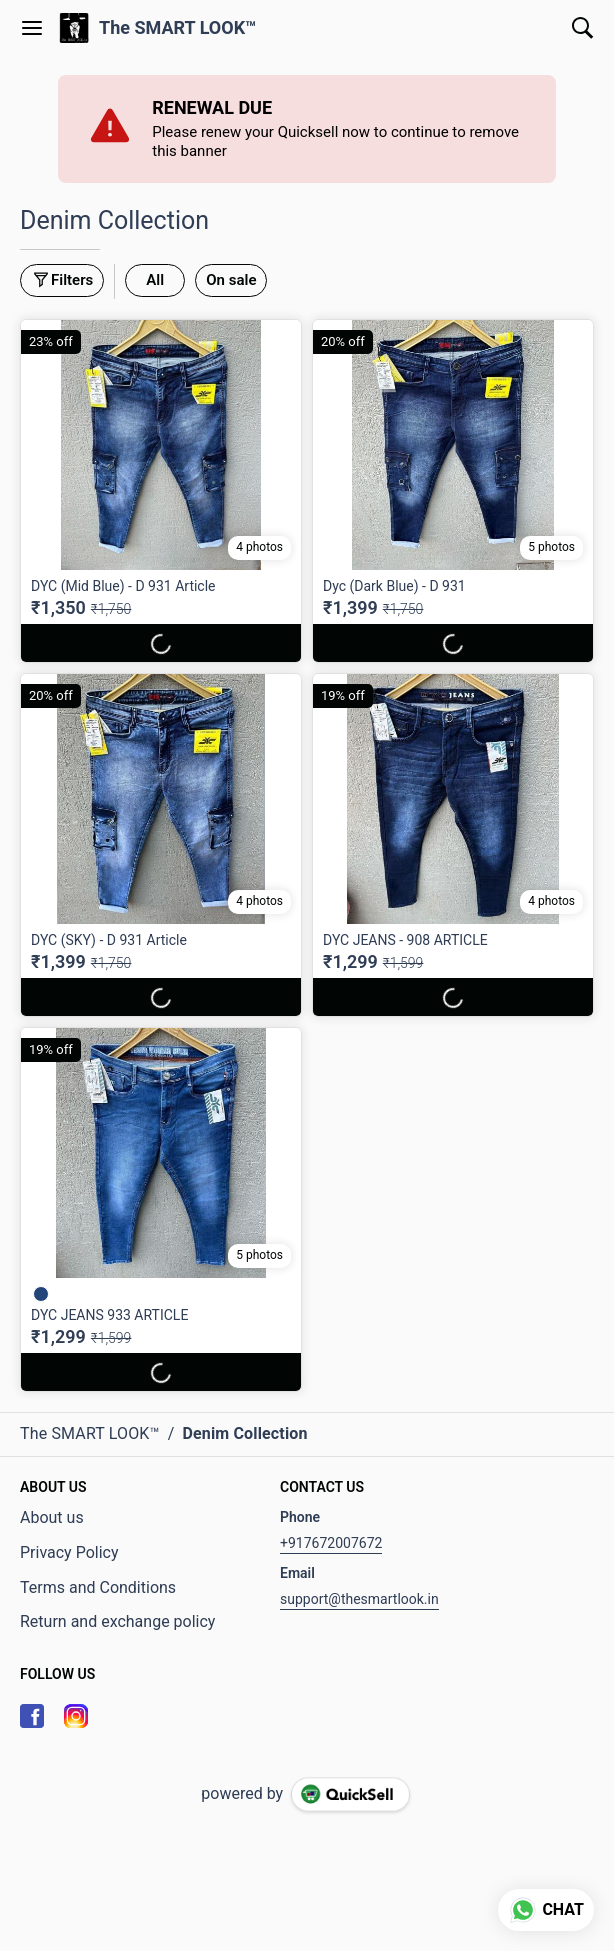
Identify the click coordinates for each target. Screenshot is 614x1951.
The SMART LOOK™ (178, 28)
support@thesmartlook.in (359, 1599)
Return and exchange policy (117, 1621)
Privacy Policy (69, 1552)
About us (52, 1517)
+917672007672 (331, 1543)
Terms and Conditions (98, 1587)
